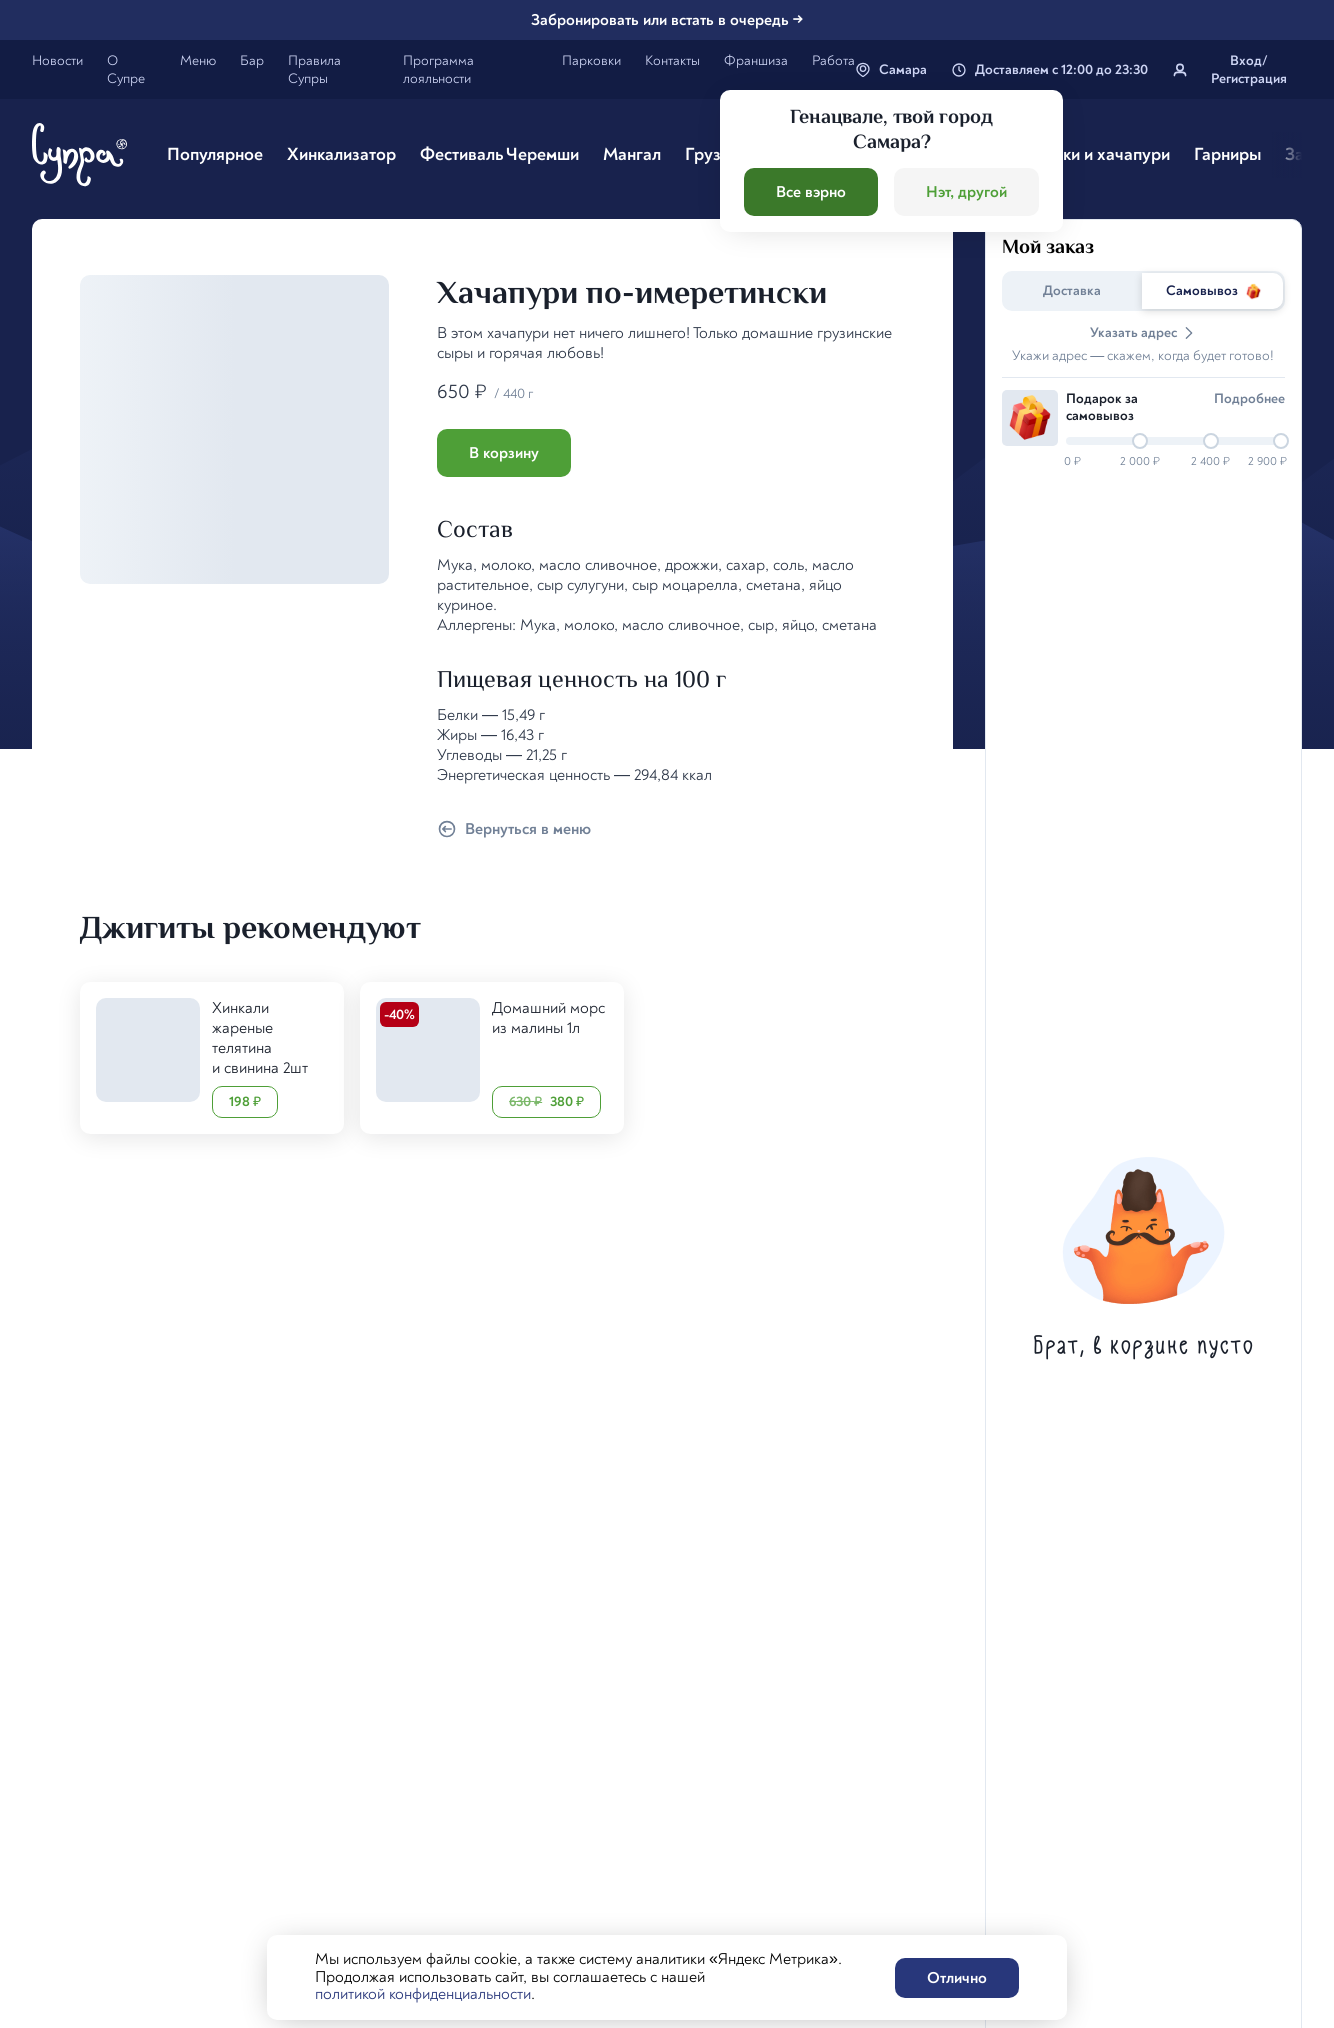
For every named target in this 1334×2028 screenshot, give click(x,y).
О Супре (126, 69)
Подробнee (1249, 398)
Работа (833, 60)
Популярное (215, 154)
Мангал (632, 154)
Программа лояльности (438, 69)
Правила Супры (314, 69)
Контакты (672, 60)
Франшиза (756, 60)
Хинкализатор (341, 154)
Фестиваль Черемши (499, 154)
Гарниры (1227, 154)
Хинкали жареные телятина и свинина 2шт (260, 1038)
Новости (57, 60)
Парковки (591, 60)
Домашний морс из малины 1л (548, 1018)
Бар (252, 60)
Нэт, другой (966, 192)
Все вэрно (811, 192)
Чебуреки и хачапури (1087, 154)
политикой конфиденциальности (423, 1994)
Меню (198, 60)
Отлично (957, 1978)
